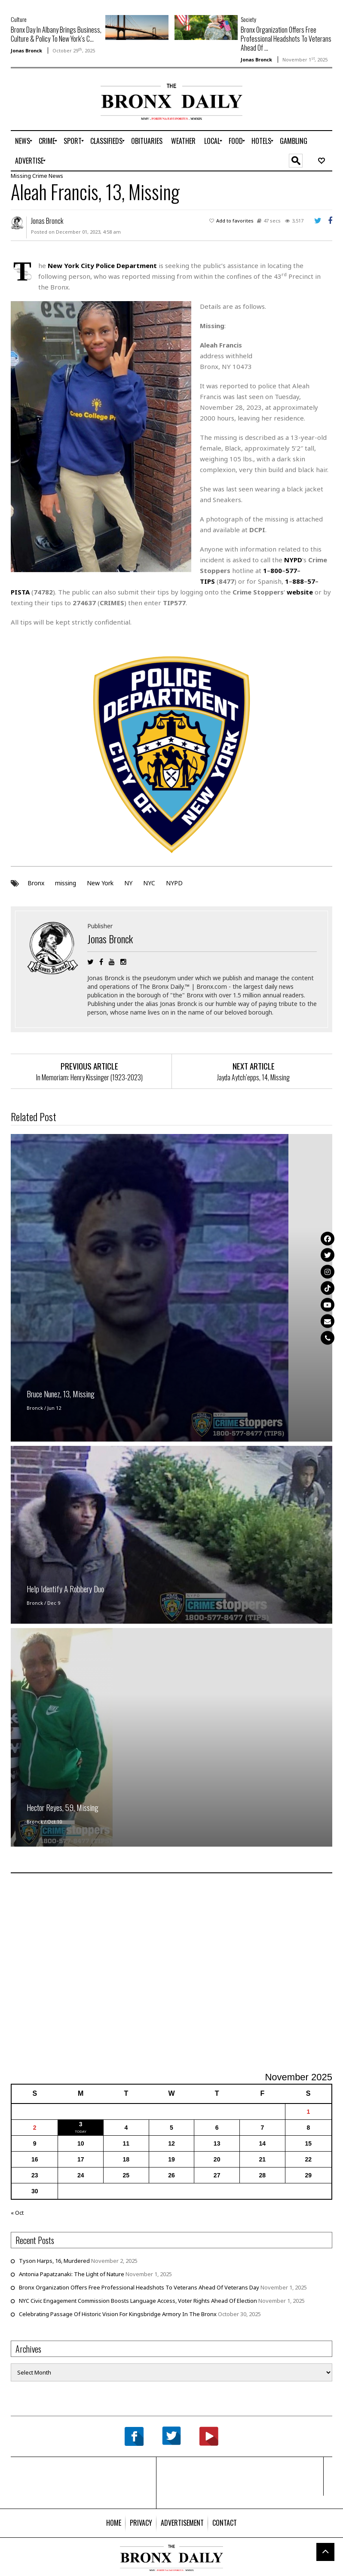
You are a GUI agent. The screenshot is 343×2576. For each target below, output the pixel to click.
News (56, 176)
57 (311, 581)
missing (65, 883)
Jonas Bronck (26, 50)
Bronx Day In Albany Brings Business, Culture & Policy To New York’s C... (56, 34)
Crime (39, 176)
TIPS (207, 581)
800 (276, 570)
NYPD (174, 883)
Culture (19, 19)
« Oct (17, 2212)
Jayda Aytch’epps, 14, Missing (253, 1077)
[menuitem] (22, 141)
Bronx (36, 883)
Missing (21, 176)
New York (100, 883)
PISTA (20, 592)
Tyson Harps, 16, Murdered (54, 2261)
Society (248, 19)
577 (291, 570)
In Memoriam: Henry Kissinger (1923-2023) (89, 1077)
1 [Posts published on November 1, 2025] (308, 2111)
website (300, 592)
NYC (149, 883)
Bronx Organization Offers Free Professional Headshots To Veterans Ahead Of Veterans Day (139, 2287)
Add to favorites (235, 220)
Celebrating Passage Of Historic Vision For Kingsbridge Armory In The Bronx (118, 2314)
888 (298, 581)
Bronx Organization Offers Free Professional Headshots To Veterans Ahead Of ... (286, 38)
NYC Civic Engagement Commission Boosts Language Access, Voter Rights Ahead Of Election (138, 2301)
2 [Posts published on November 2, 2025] (35, 2127)
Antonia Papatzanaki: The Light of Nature (71, 2274)
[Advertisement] (61, 111)
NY (128, 883)
